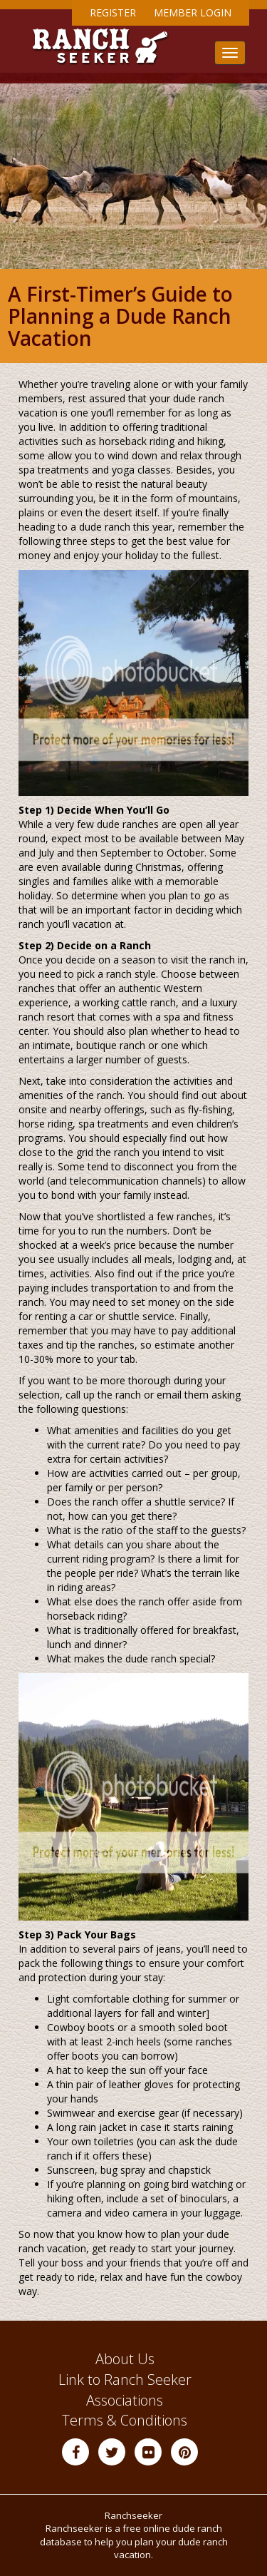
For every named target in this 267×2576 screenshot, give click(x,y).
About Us (125, 2358)
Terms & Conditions (124, 2420)
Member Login (192, 12)
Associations (124, 2400)
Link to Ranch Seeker (125, 2379)
